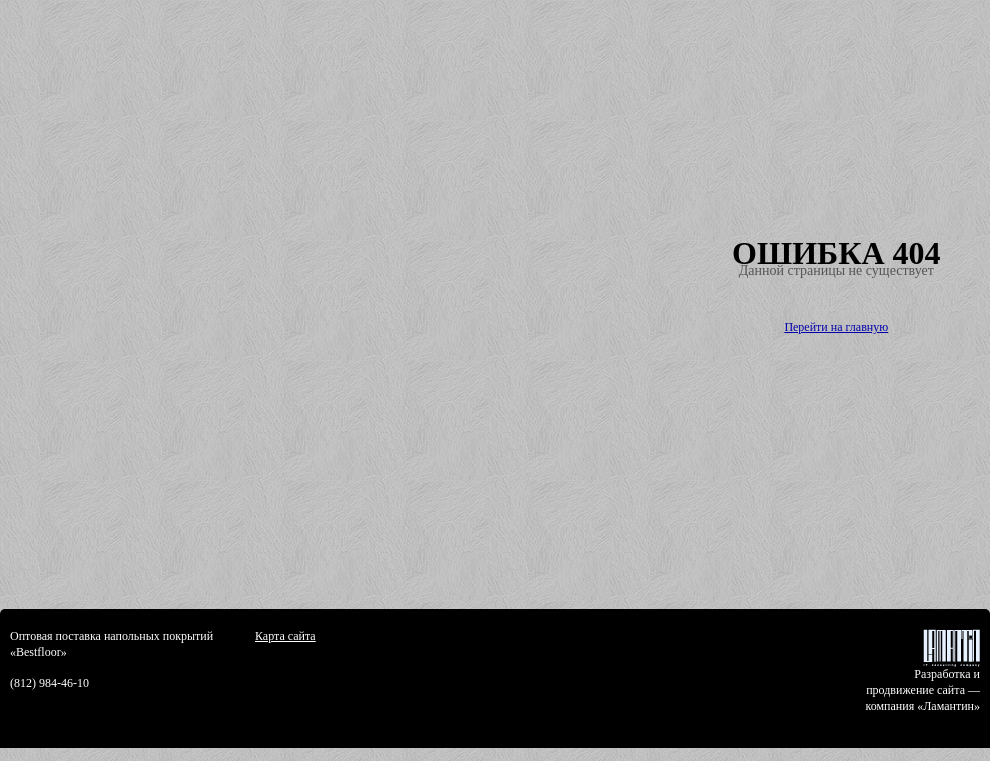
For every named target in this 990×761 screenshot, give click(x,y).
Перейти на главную (836, 327)
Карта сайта (285, 636)
